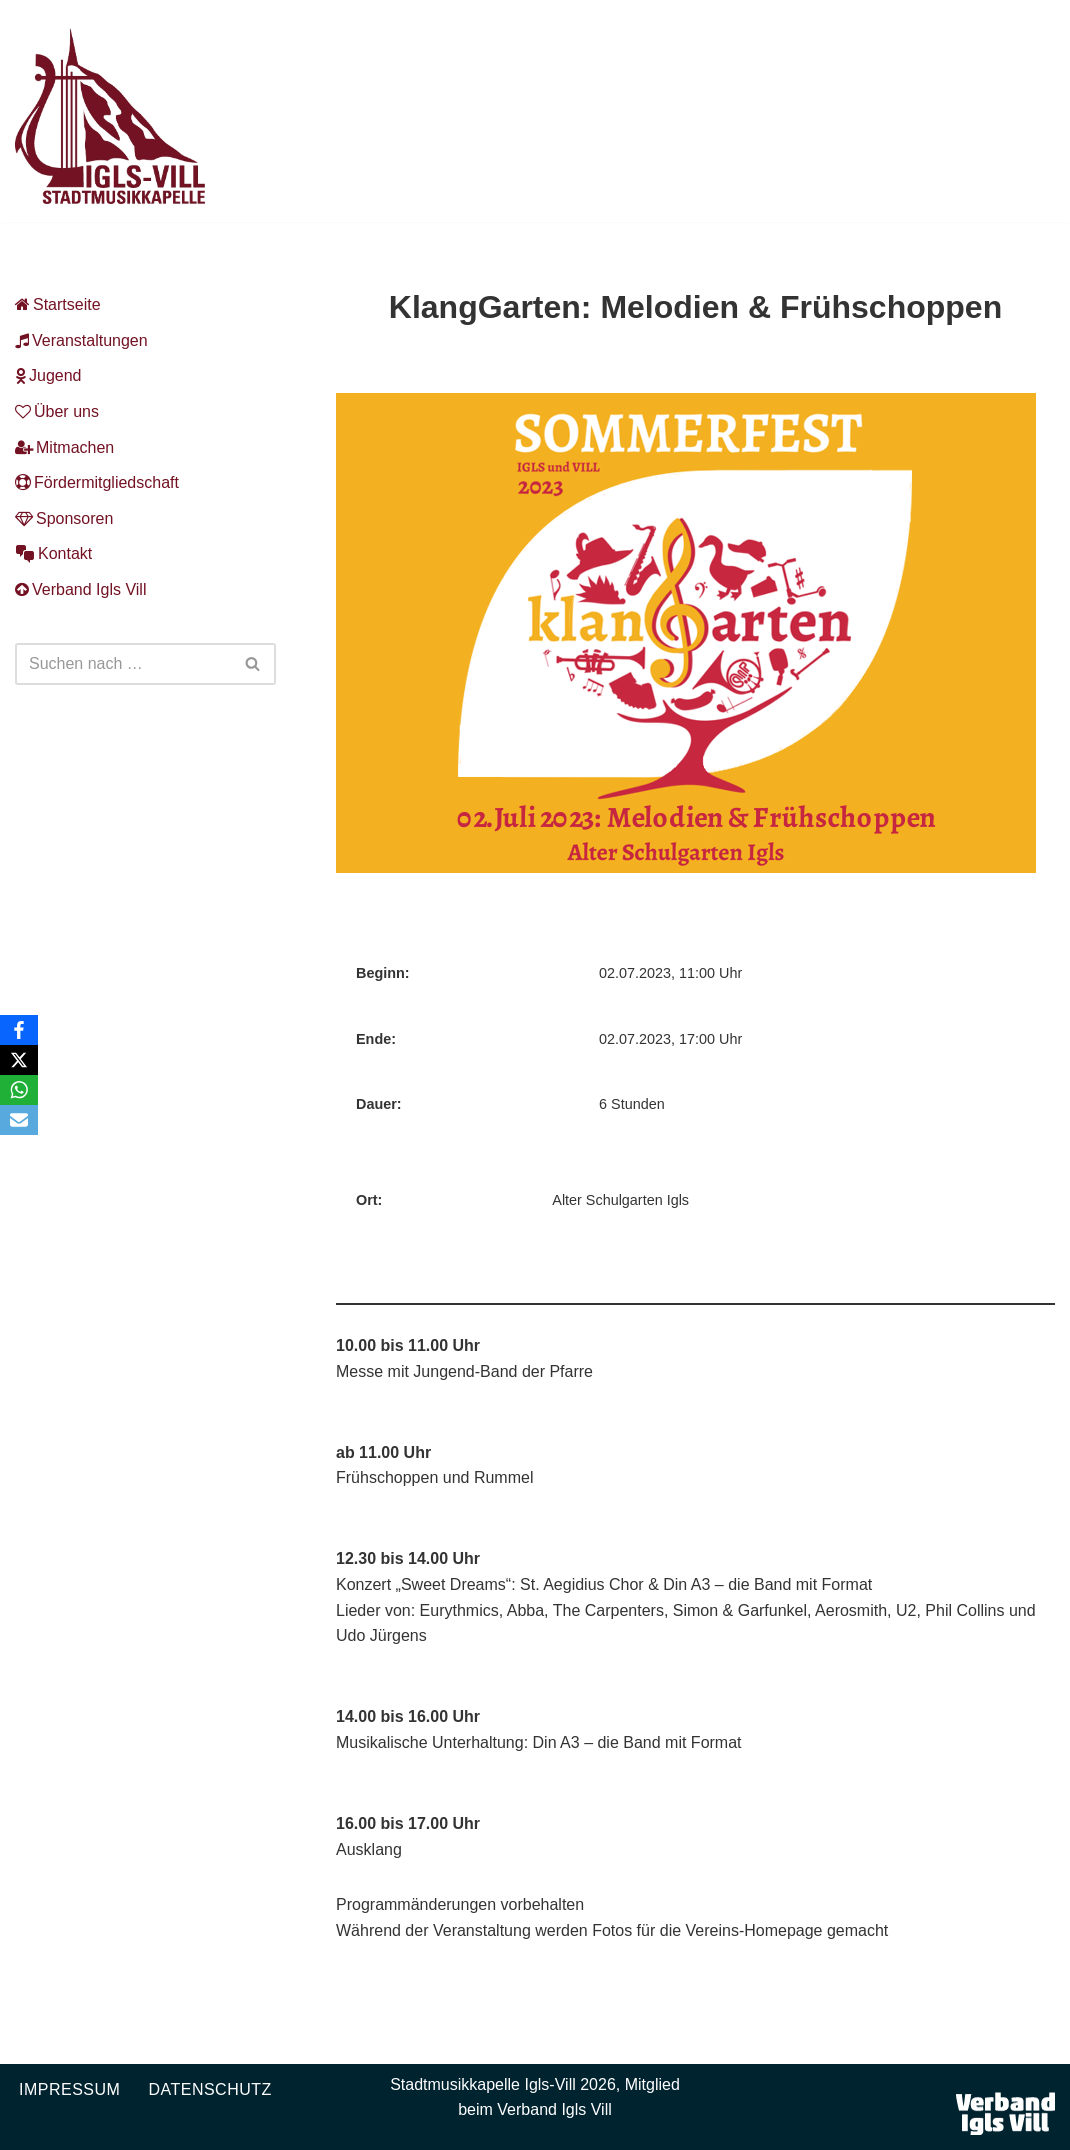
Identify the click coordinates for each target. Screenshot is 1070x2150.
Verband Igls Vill (80, 589)
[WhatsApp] (19, 1090)
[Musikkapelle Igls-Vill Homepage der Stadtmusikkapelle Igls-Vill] (110, 116)
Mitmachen (64, 447)
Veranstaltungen (81, 340)
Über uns (57, 411)
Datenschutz (209, 2089)
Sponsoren (64, 518)
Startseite (58, 304)
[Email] (19, 1120)
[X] (19, 1060)
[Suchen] (123, 664)
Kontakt (53, 553)
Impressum (69, 2089)
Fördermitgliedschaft (97, 482)
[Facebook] (19, 1030)
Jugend (48, 375)
